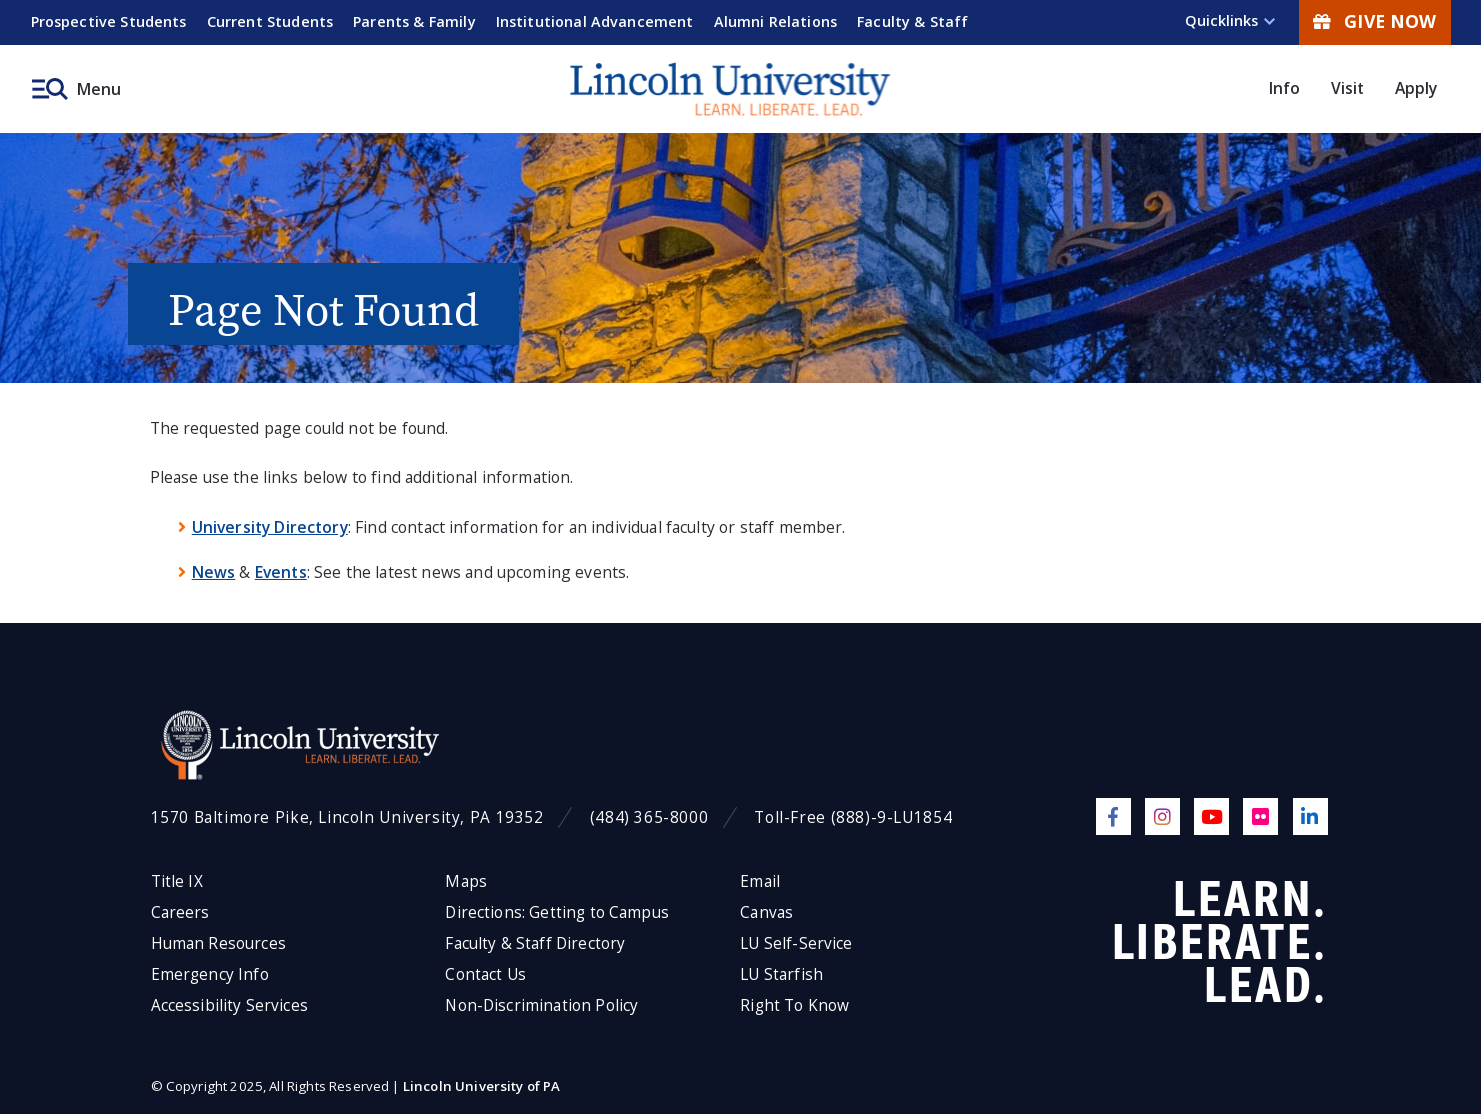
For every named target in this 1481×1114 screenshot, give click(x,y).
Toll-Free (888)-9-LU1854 (853, 817)
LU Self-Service (796, 943)
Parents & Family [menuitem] (414, 21)
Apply (1416, 88)
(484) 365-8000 (649, 817)
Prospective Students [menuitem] (109, 21)
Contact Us (485, 974)
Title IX (177, 881)
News (214, 572)
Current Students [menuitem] (270, 21)
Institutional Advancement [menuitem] (595, 21)
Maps (466, 881)
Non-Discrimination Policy (541, 1005)
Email (760, 881)
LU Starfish (781, 974)
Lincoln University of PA (482, 1086)
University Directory (270, 527)
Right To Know (794, 1005)
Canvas (766, 912)
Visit (1348, 88)
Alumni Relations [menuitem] (776, 21)
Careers (180, 912)
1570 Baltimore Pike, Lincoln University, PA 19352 (347, 817)
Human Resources (218, 943)
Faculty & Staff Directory (535, 943)
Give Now (1374, 21)
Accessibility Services (229, 1005)
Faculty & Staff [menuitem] (912, 21)
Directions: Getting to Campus (557, 912)
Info (1285, 88)
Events (281, 572)
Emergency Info (210, 974)
